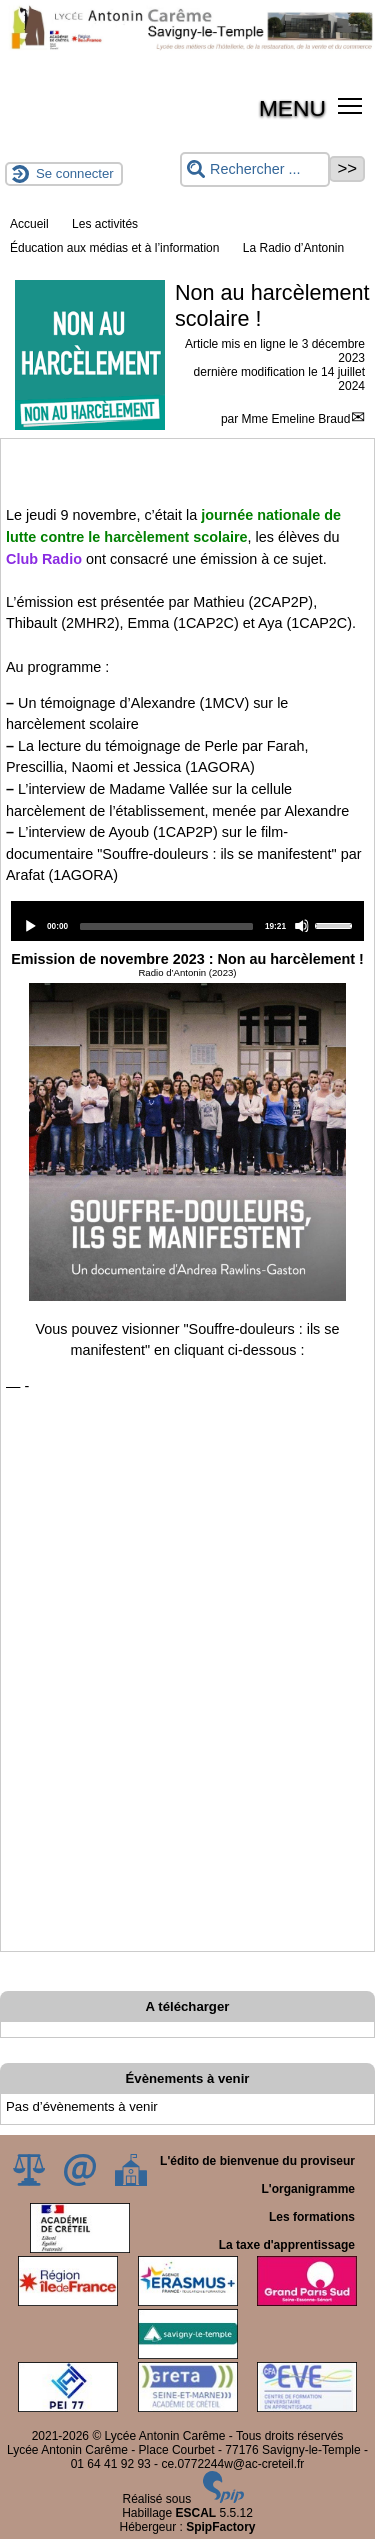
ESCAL (196, 2513)
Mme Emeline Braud (296, 419)
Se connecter (75, 173)
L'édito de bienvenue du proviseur (257, 2161)
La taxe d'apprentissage (287, 2245)
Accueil (29, 224)
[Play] (30, 926)
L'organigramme (308, 2189)
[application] (187, 921)
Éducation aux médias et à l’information (114, 248)
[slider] (166, 927)
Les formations (312, 2217)
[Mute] (302, 926)
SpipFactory (220, 2527)
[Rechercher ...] (255, 169)
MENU (292, 108)
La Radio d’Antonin (293, 248)
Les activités (105, 224)
